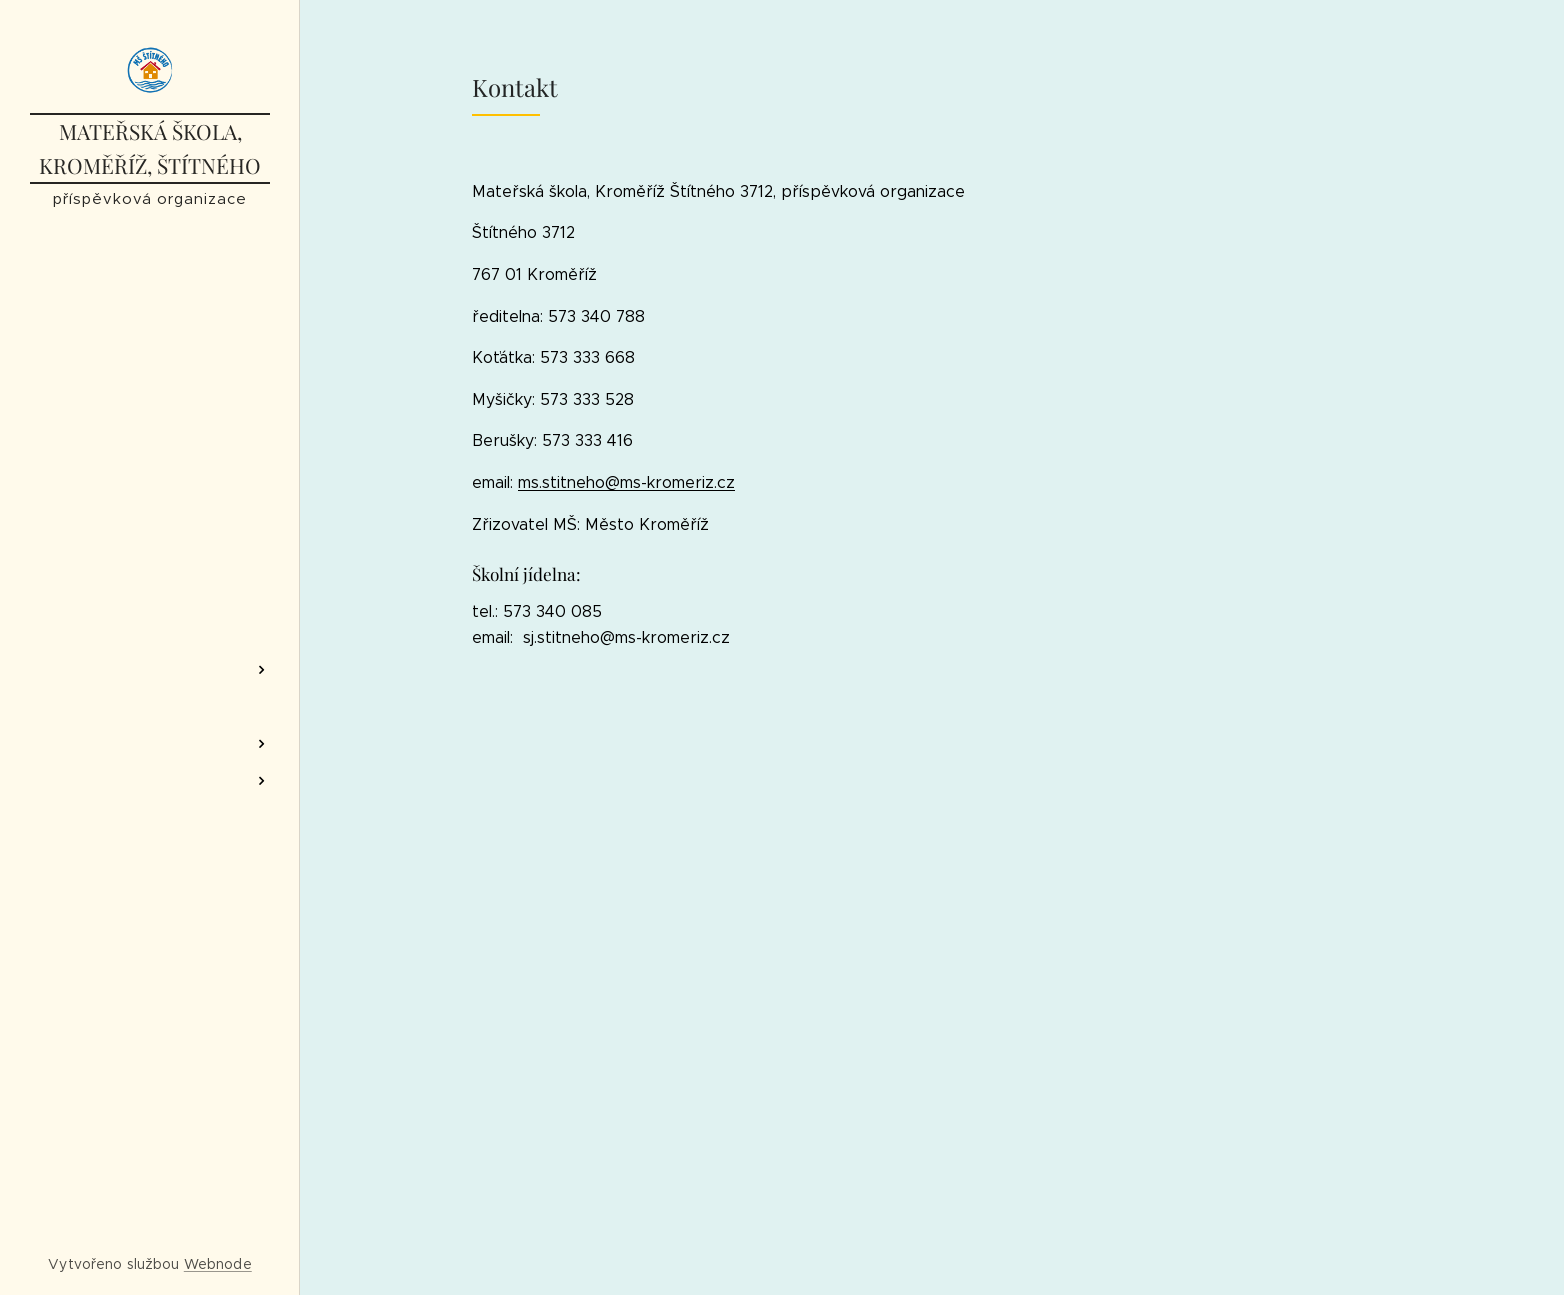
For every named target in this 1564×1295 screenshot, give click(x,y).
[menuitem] (150, 610)
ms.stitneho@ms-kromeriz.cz (626, 482)
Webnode (218, 1264)
